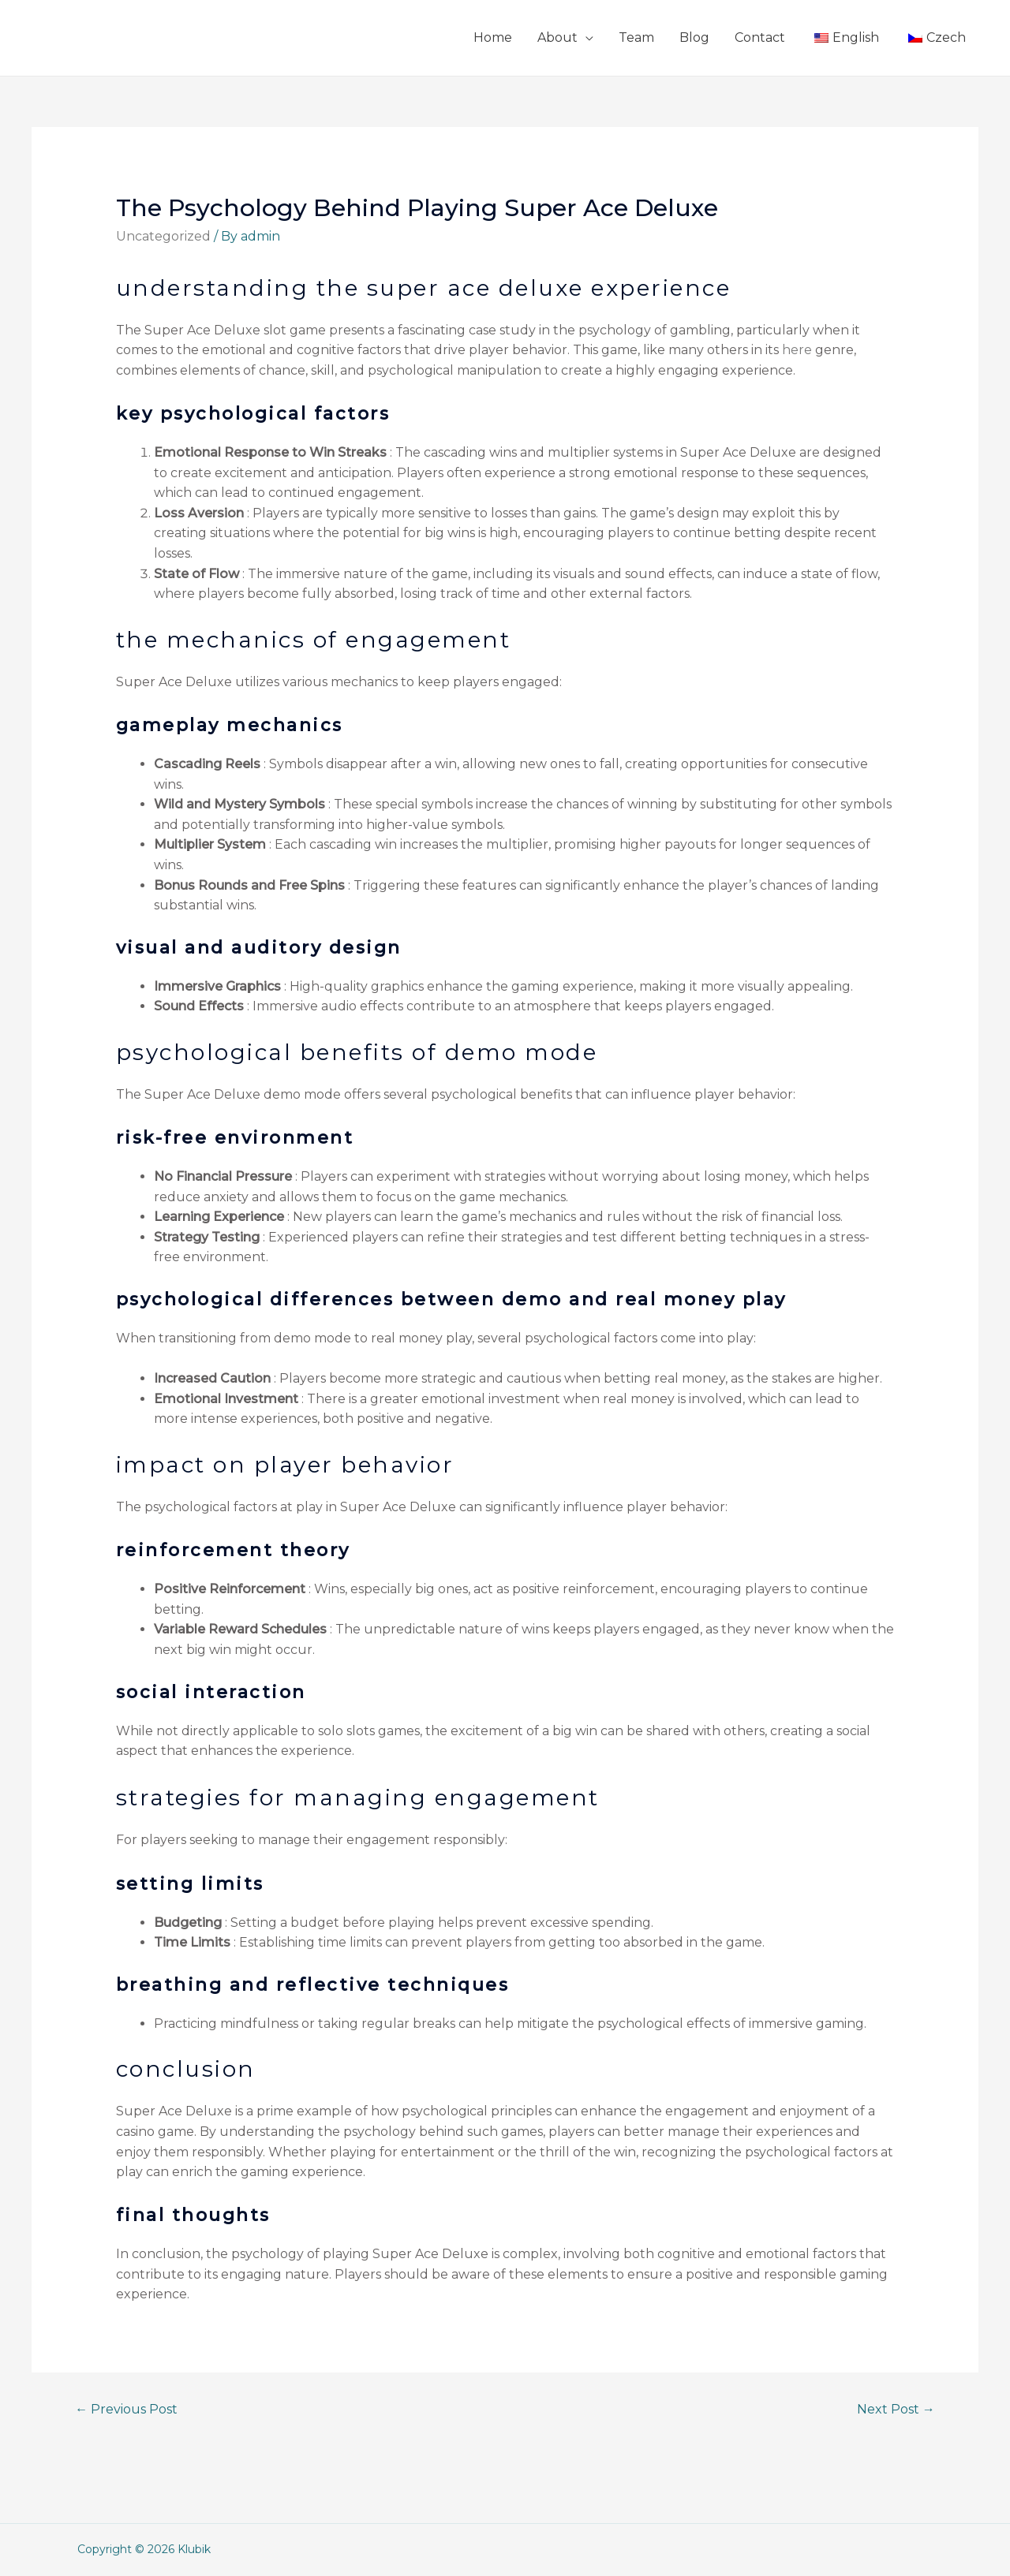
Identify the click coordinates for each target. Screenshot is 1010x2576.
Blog (694, 37)
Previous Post (126, 2409)
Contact (760, 37)
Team (636, 37)
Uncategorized (163, 236)
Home (492, 37)
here (797, 349)
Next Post (896, 2409)
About (557, 37)
